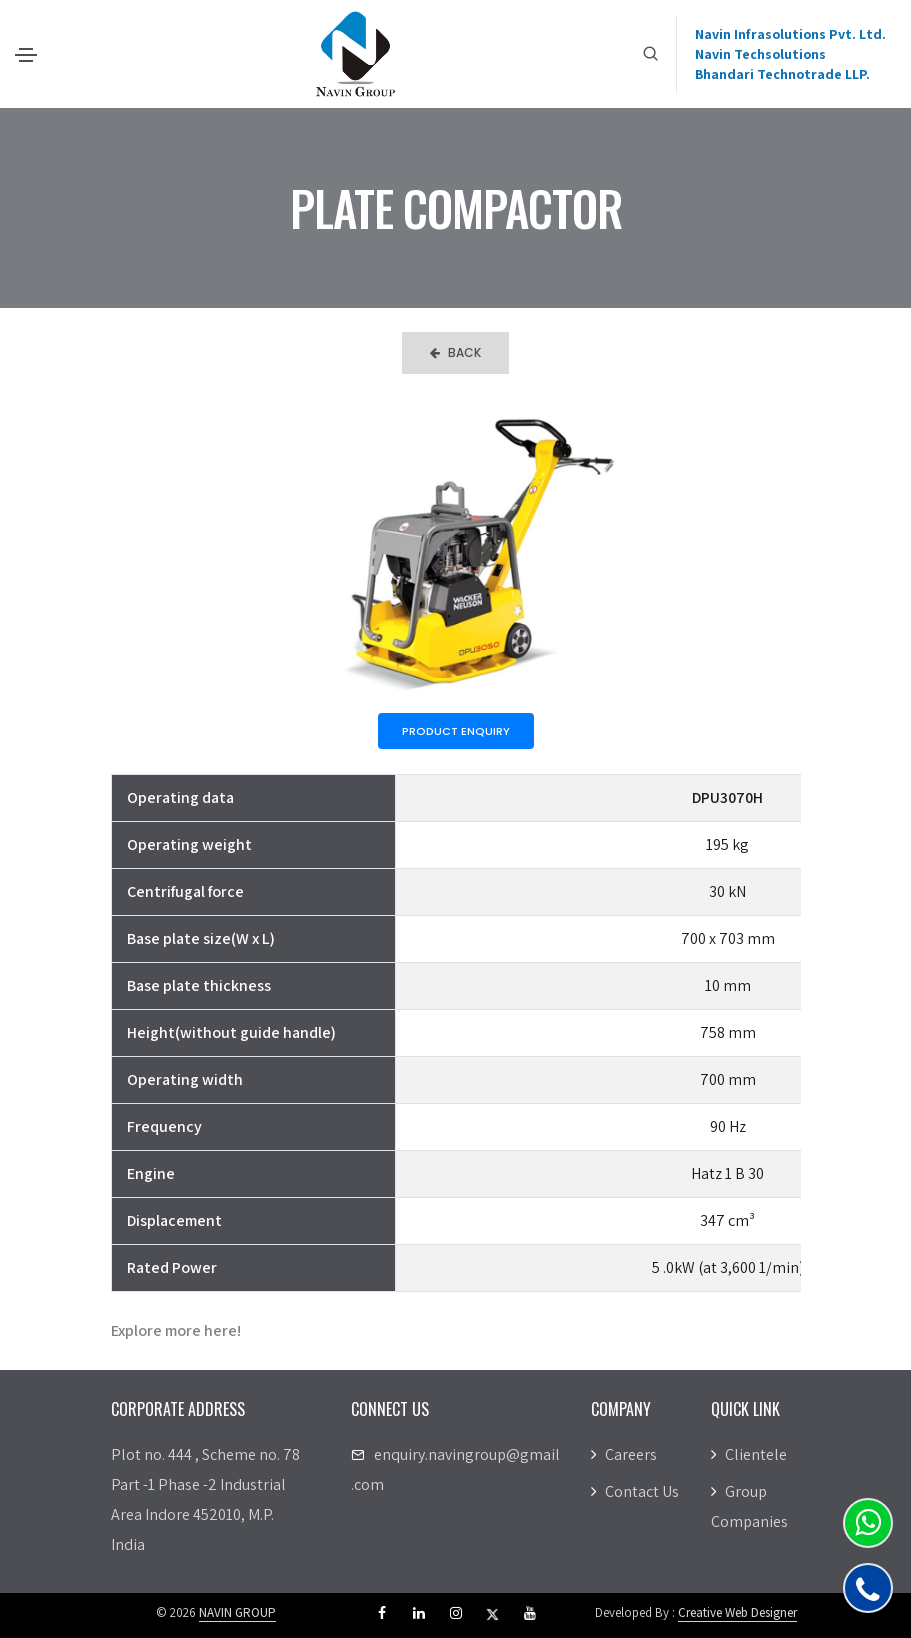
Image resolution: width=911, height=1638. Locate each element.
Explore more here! (176, 1330)
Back (455, 352)
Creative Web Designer (737, 1612)
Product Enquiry (456, 731)
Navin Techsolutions (760, 54)
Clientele (749, 1454)
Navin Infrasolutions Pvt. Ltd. (790, 34)
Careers (624, 1454)
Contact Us (635, 1491)
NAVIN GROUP (237, 1612)
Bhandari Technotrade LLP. (782, 74)
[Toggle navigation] (26, 55)
